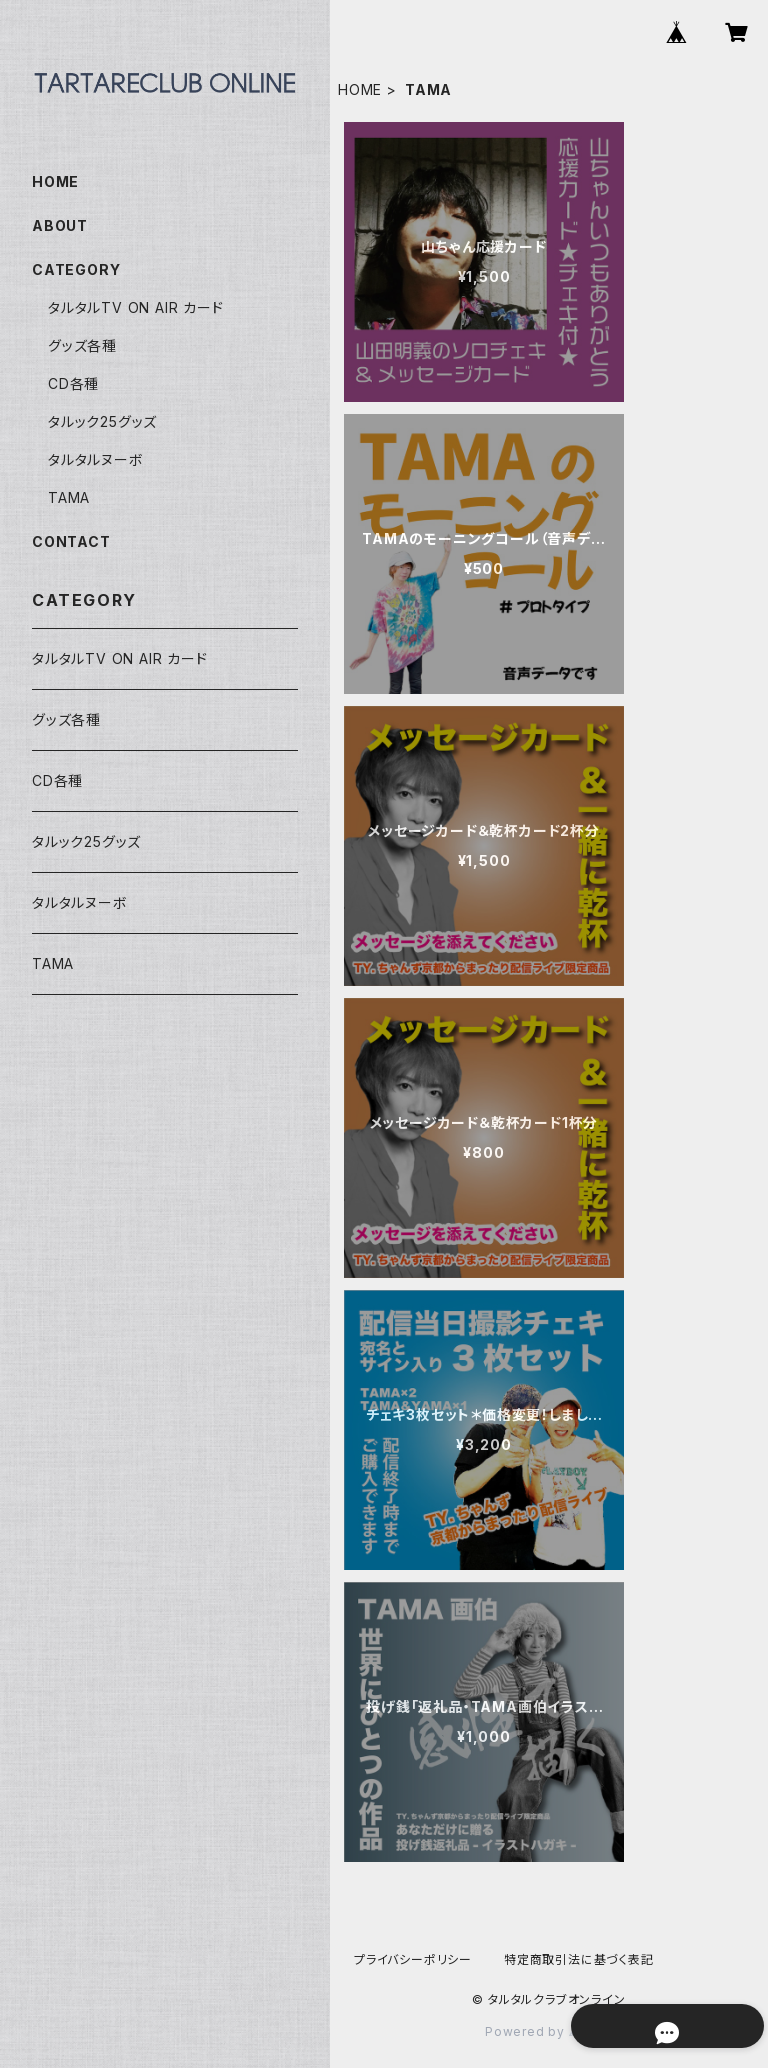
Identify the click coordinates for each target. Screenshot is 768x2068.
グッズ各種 (82, 345)
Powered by (549, 2031)
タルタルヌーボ (96, 459)
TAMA (69, 497)
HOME (360, 89)
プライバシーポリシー (413, 1959)
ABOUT (60, 225)
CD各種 (73, 383)
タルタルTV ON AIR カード (136, 307)
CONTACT (71, 541)
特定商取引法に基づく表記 (579, 1959)
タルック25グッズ (102, 421)
